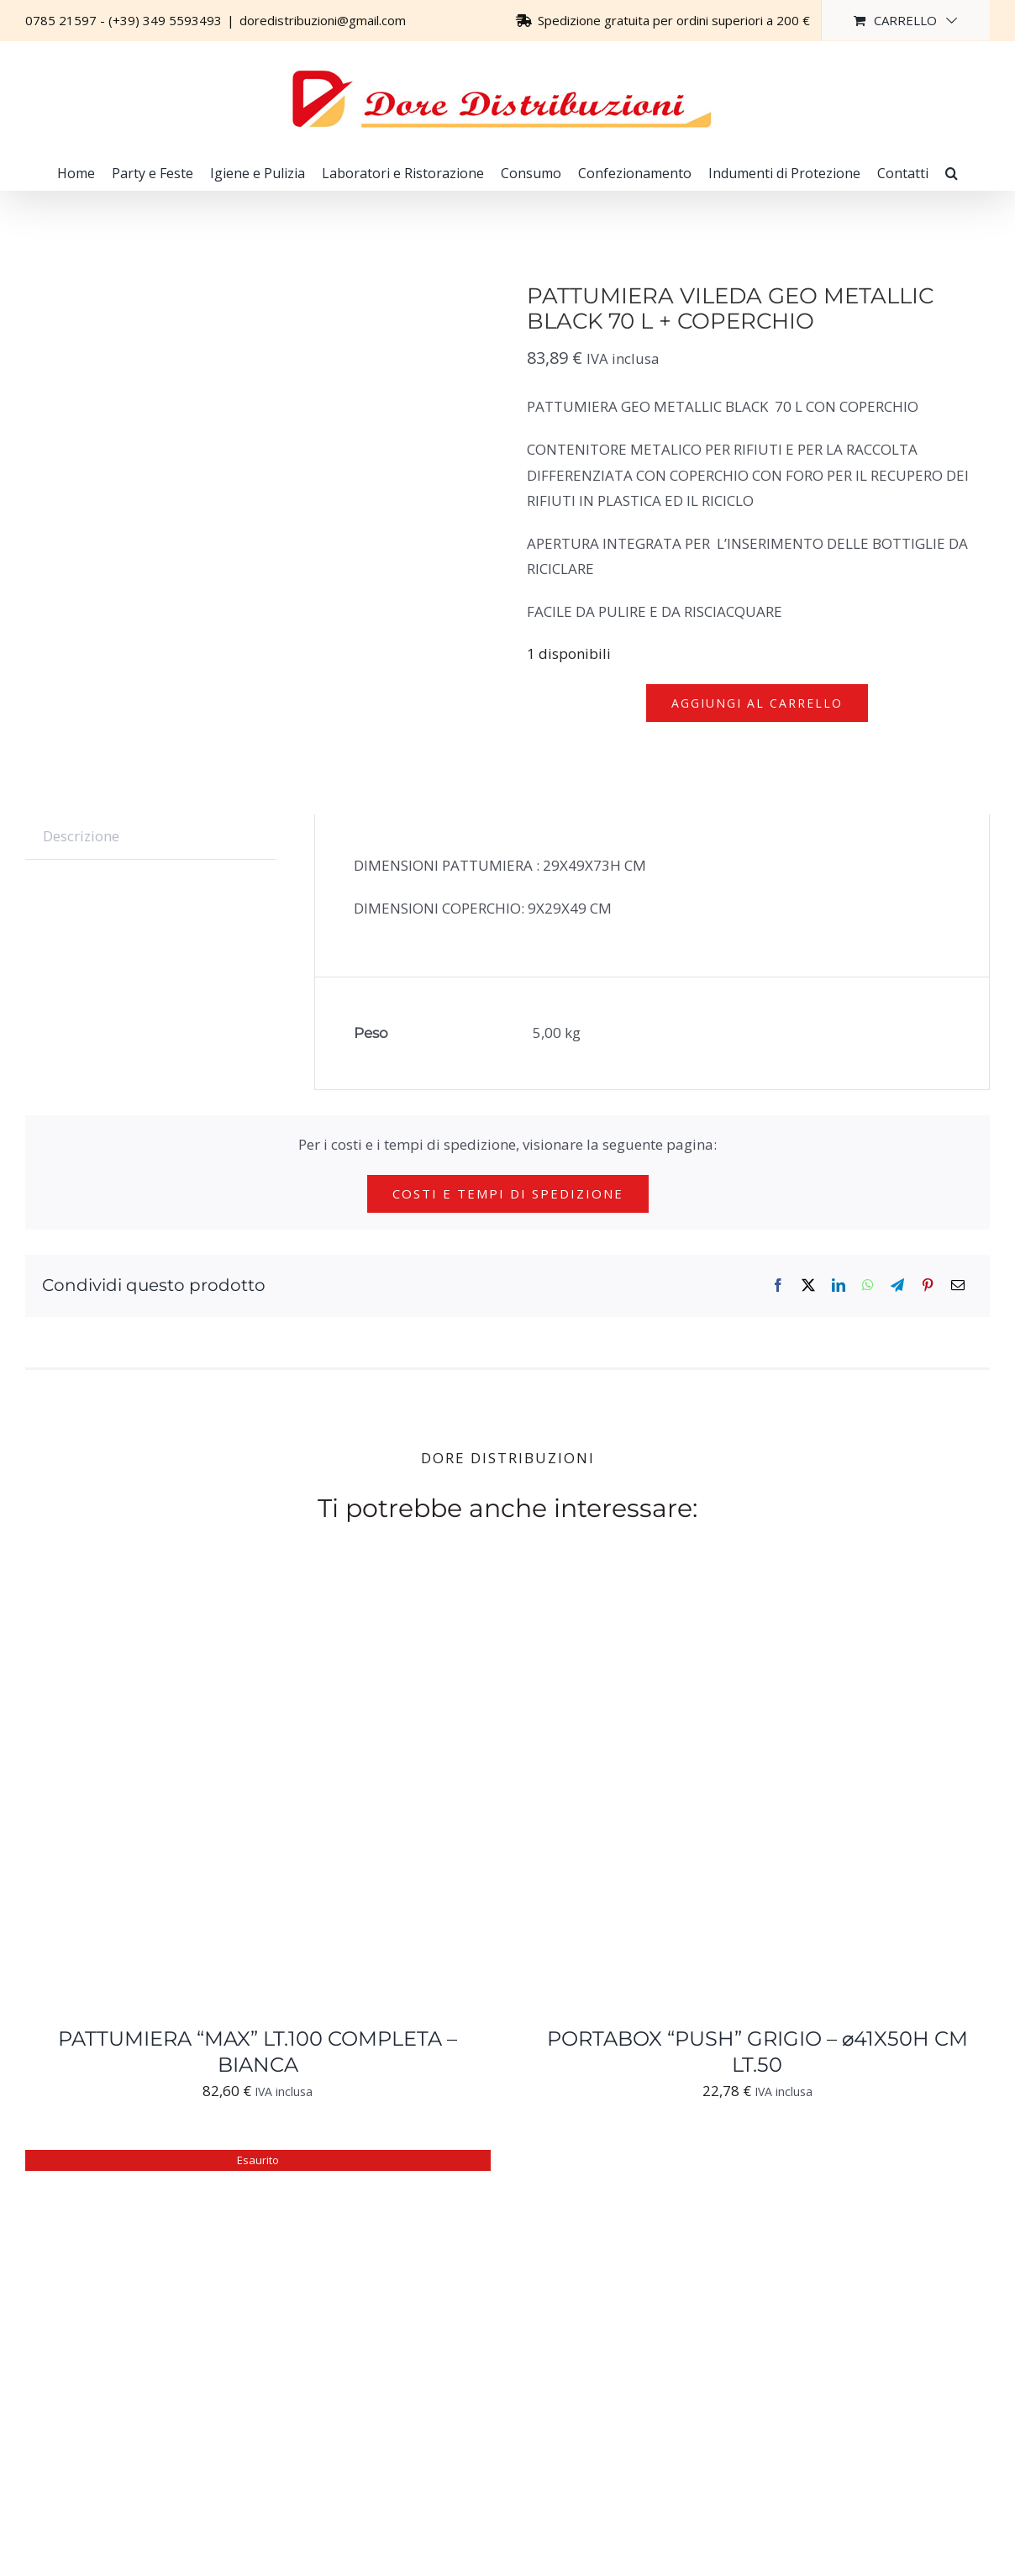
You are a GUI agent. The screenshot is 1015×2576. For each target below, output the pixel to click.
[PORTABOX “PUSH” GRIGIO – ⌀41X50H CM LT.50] (734, 1600)
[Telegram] (897, 1285)
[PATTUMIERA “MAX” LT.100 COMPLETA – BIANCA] (235, 1600)
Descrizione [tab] (81, 835)
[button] (951, 173)
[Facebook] (778, 1285)
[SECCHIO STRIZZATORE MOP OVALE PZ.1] (235, 2162)
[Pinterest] (927, 1285)
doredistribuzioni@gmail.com (322, 20)
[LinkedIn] (838, 1285)
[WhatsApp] (868, 1285)
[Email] (958, 1285)
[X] (808, 1285)
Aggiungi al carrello (757, 703)
